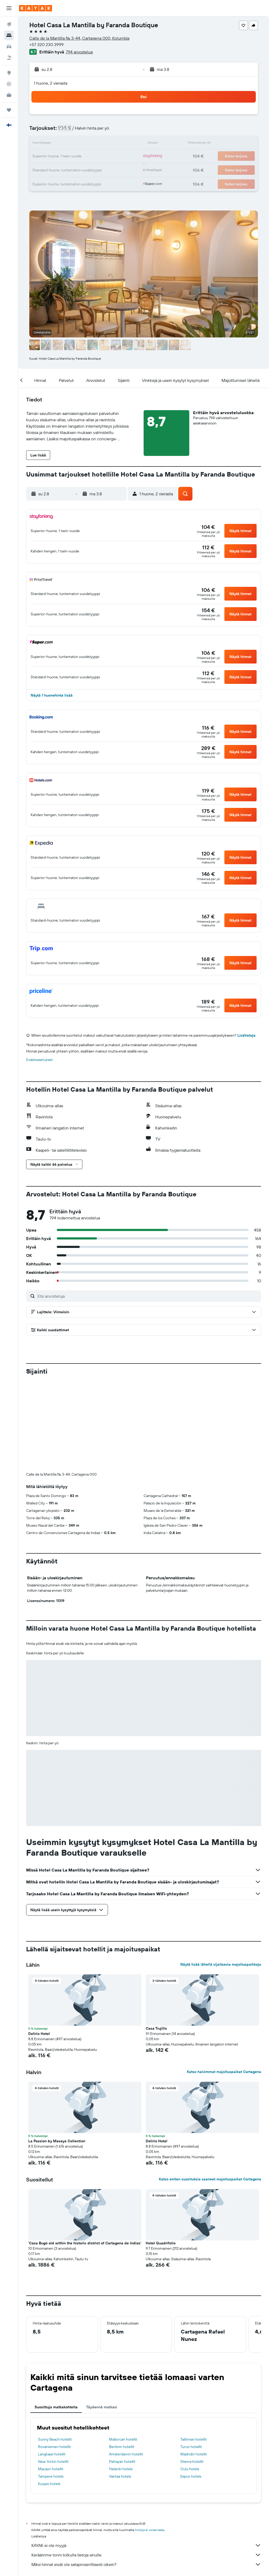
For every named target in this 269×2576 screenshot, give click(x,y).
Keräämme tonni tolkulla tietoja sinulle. (146, 2555)
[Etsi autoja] (9, 46)
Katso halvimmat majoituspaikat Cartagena (224, 2071)
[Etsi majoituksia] (9, 35)
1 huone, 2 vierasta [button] (50, 83)
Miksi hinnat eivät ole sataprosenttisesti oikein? (146, 2564)
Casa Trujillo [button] (156, 2028)
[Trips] (9, 110)
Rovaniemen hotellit (54, 2446)
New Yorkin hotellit (53, 2461)
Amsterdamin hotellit (126, 2454)
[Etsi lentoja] (9, 24)
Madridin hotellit (193, 2454)
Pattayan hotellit (122, 2461)
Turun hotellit (191, 2446)
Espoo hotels (190, 2476)
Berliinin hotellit (121, 2446)
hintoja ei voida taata (149, 2530)
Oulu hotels (189, 2469)
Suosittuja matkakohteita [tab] (56, 2407)
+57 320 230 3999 (46, 44)
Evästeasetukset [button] (39, 1059)
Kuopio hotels (49, 2483)
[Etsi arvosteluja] (148, 1296)
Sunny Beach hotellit (55, 2439)
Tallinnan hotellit (193, 2439)
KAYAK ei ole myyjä (146, 2545)
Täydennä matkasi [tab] (101, 2407)
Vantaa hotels (120, 2476)
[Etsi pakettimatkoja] (9, 57)
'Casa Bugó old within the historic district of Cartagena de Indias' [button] (84, 2243)
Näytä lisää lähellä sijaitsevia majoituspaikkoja (220, 1964)
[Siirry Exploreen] (9, 72)
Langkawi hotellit (51, 2454)
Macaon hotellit (50, 2469)
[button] (9, 8)
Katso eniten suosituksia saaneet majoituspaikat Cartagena (210, 2179)
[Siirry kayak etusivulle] (35, 8)
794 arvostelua (79, 51)
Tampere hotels (50, 2476)
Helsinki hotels (121, 2469)
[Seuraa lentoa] (9, 84)
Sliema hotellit (192, 2461)
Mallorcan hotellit (123, 2439)
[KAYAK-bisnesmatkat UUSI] (9, 95)
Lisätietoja (246, 1035)
